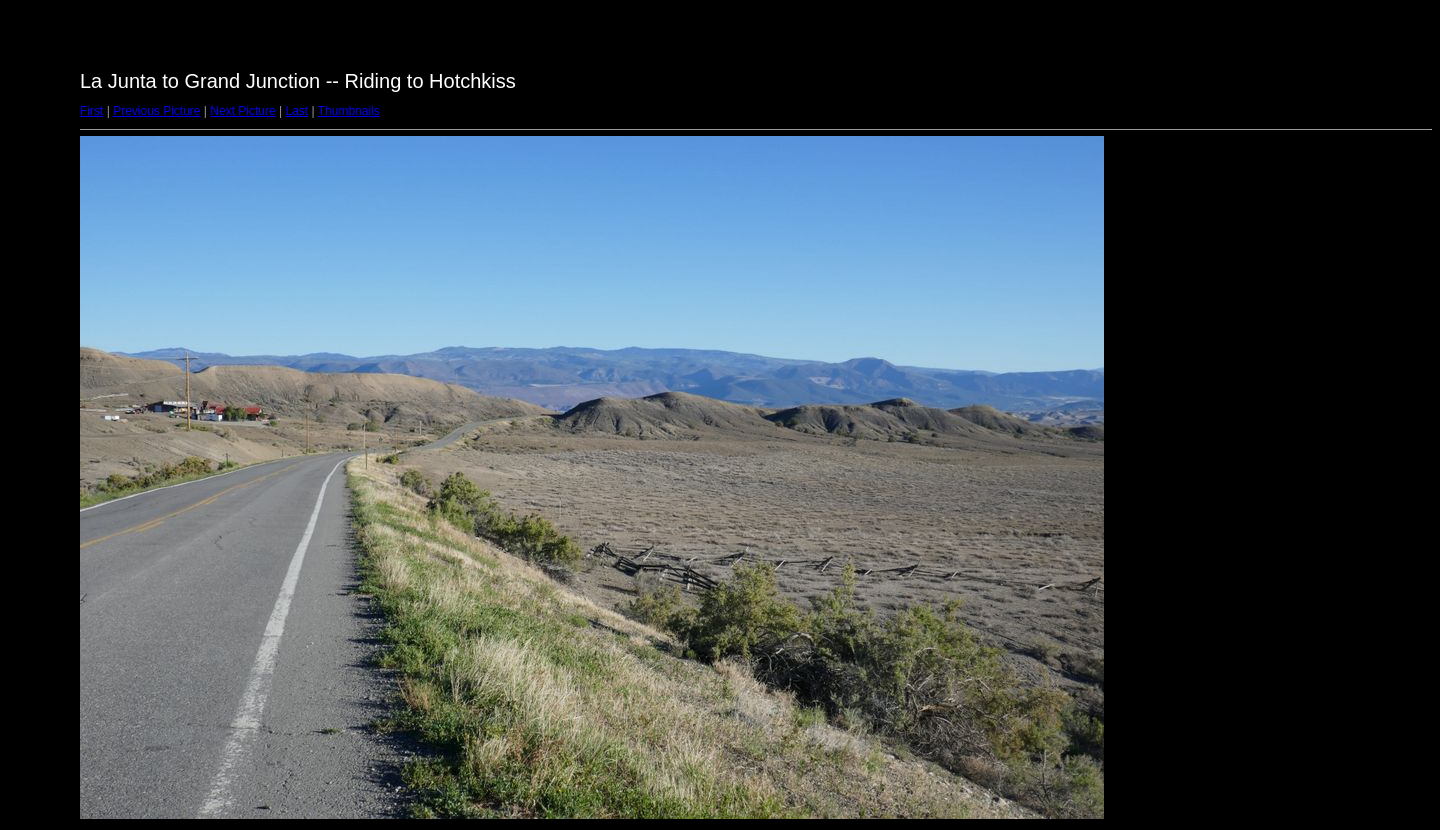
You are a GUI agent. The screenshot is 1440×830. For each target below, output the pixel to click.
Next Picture (242, 111)
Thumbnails (349, 111)
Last (296, 111)
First (91, 111)
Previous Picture (156, 111)
